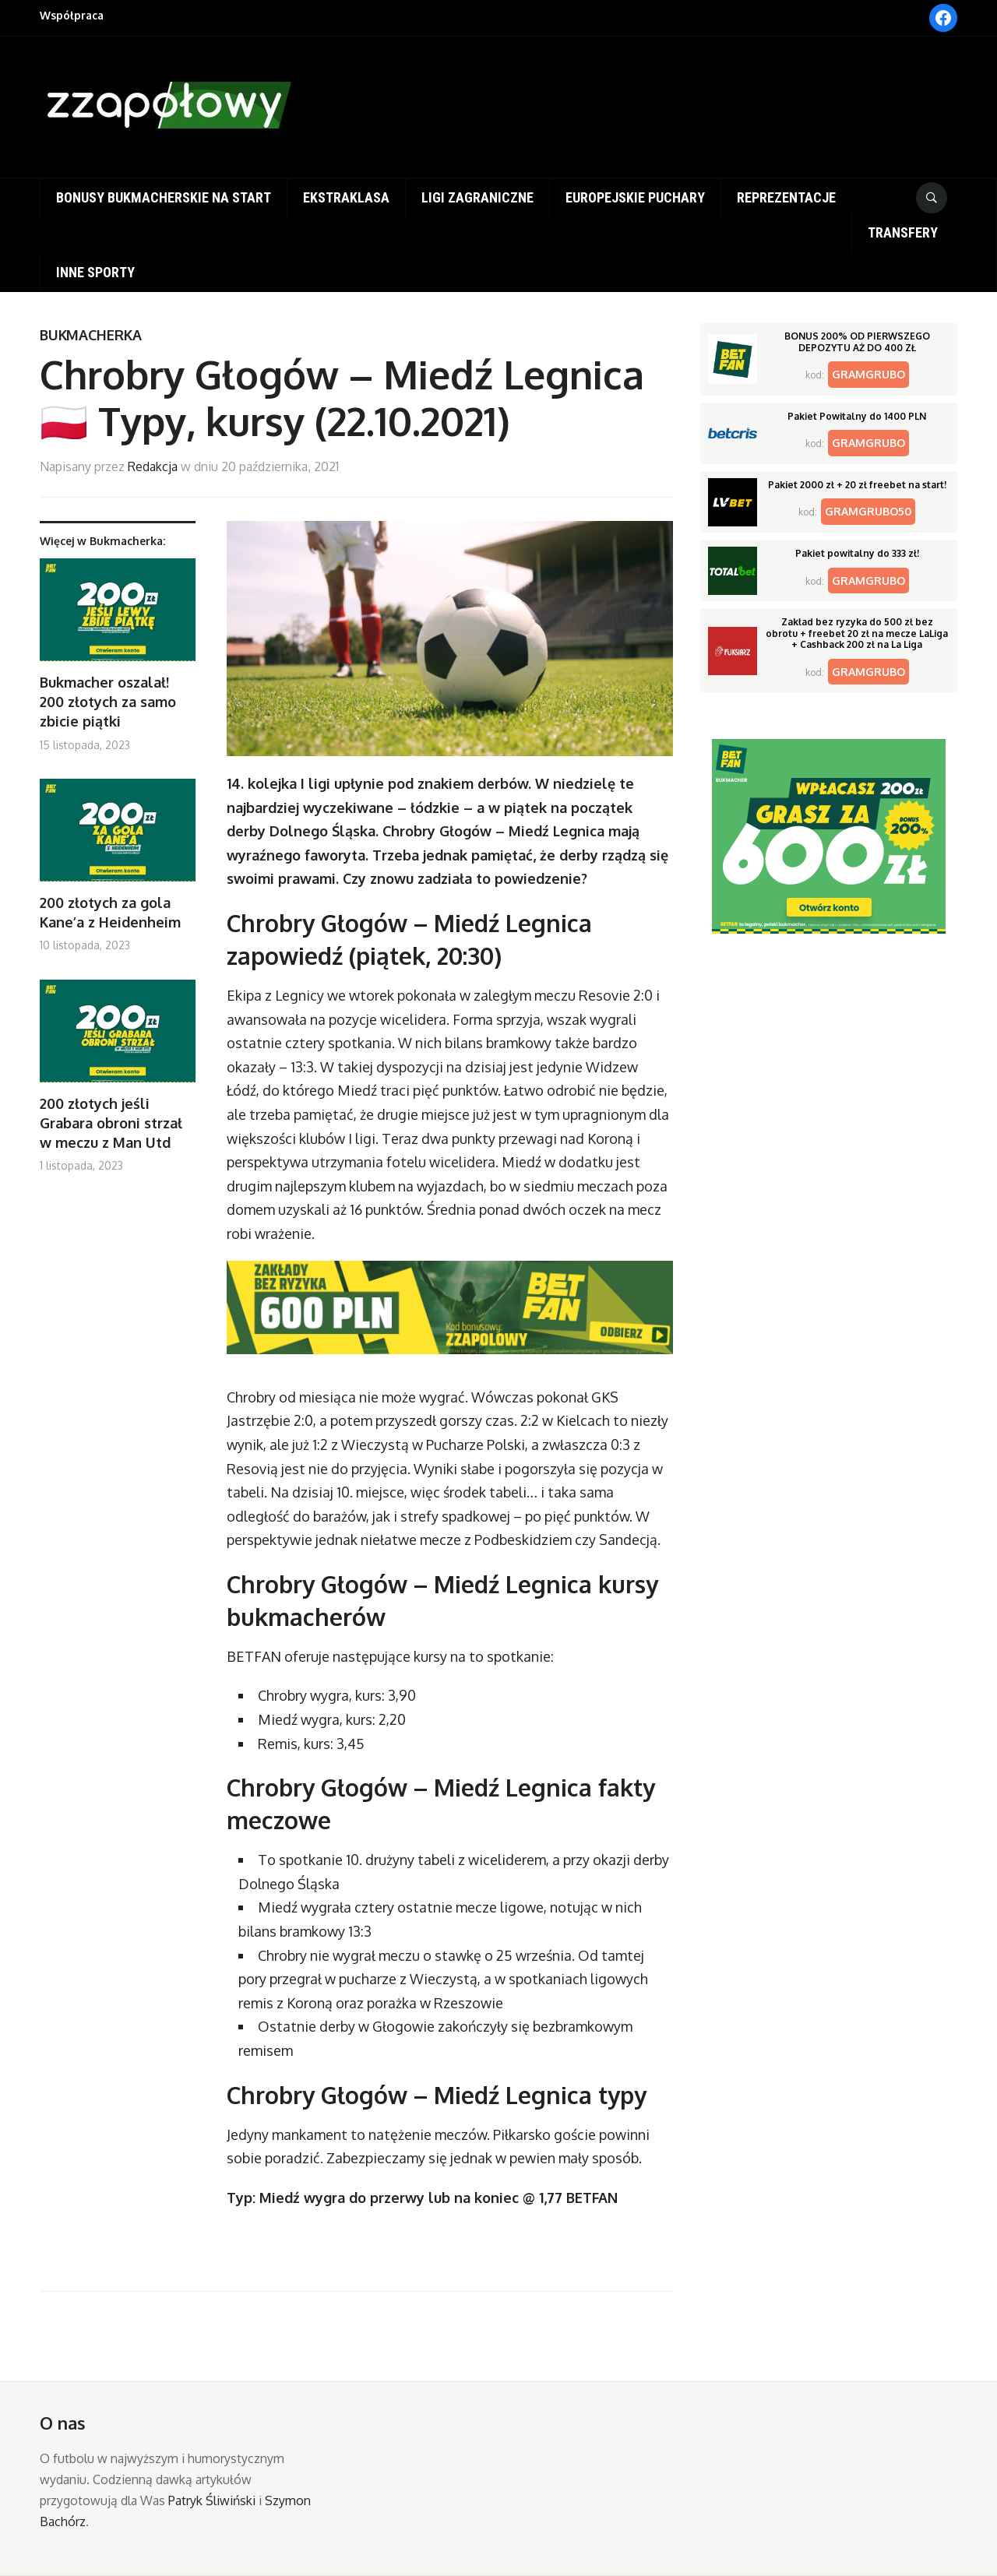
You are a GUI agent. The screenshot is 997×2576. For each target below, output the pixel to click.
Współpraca (72, 15)
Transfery (903, 232)
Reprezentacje (786, 197)
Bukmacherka (91, 334)
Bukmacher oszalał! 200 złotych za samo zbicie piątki (108, 702)
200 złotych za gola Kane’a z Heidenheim (110, 912)
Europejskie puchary (635, 197)
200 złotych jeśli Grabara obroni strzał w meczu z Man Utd (111, 1123)
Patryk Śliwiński (211, 2500)
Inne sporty (95, 272)
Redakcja (153, 466)
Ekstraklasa (346, 197)
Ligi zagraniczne (477, 197)
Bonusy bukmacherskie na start (163, 197)
